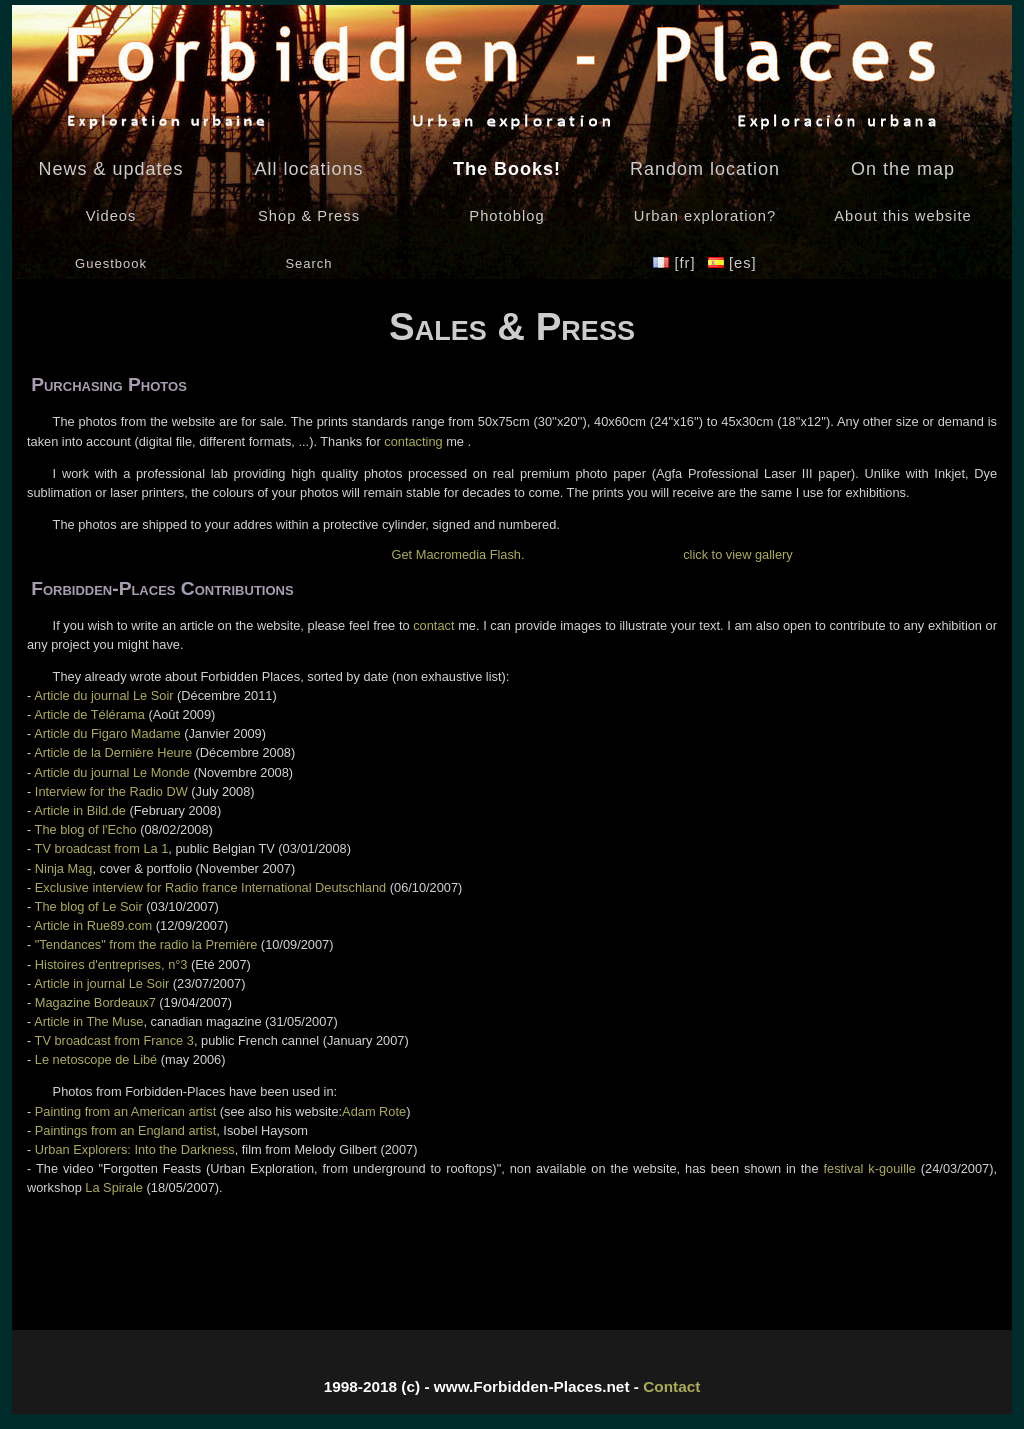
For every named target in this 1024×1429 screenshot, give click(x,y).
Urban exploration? (705, 216)
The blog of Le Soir (89, 906)
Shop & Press (309, 216)
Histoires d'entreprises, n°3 (111, 964)
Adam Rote (374, 1111)
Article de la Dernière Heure (113, 752)
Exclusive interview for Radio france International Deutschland (210, 887)
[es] (732, 263)
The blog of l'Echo (86, 829)
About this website (902, 216)
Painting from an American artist (125, 1111)
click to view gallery (737, 554)
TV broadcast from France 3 (114, 1040)
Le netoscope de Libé (96, 1059)
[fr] (676, 263)
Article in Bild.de (80, 810)
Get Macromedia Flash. (458, 554)
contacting (413, 441)
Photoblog (506, 216)
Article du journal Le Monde (112, 772)
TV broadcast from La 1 (102, 848)
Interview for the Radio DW (111, 791)
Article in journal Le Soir (101, 983)
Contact (671, 1386)
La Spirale (114, 1187)
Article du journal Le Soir (103, 695)
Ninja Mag (64, 868)
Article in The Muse (88, 1021)
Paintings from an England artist (125, 1130)
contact (433, 625)
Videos (111, 216)
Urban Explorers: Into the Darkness (135, 1149)
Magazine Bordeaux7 (95, 1002)
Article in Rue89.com (93, 925)
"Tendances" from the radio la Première (146, 944)
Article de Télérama (89, 714)
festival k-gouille (870, 1168)
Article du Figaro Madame (107, 733)
